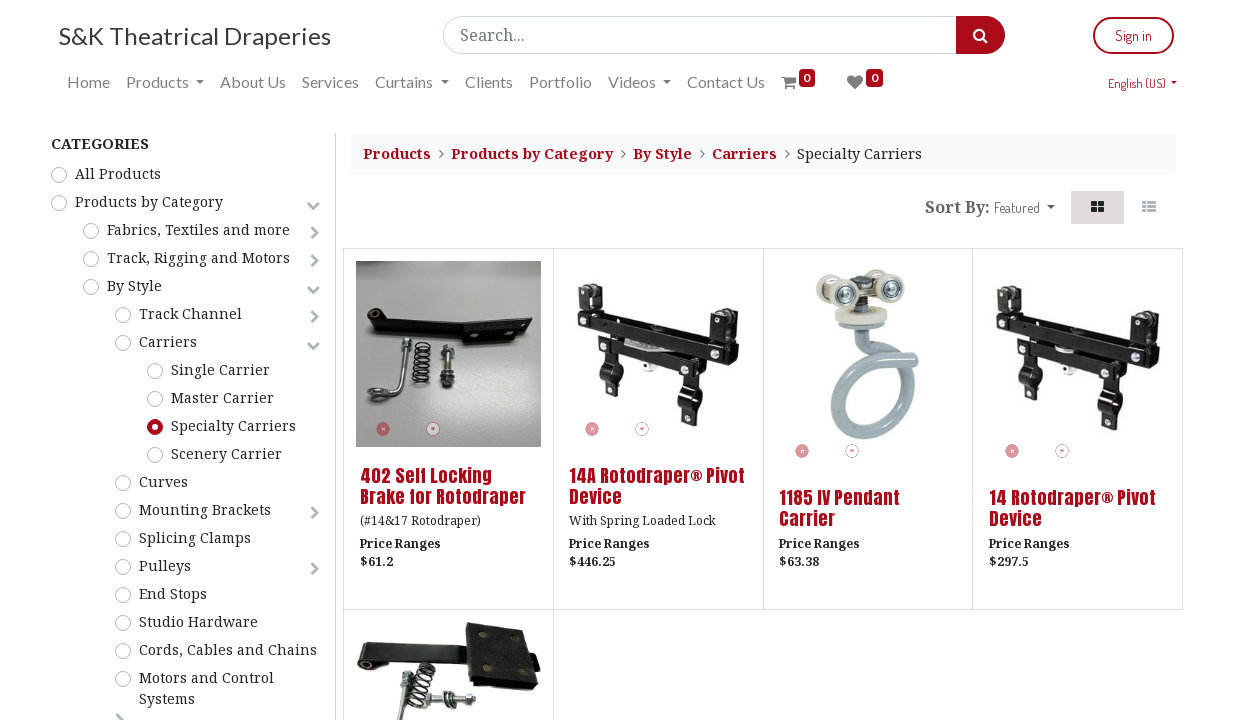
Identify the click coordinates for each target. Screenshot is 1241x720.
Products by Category (149, 201)
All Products (118, 173)
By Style (134, 285)
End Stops (173, 593)
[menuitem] (95, 82)
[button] (1024, 207)
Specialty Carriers (233, 425)
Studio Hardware (198, 621)
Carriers (168, 341)
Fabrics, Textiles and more (198, 229)
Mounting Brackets (205, 509)
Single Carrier (220, 369)
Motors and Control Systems (206, 688)
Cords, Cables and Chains (228, 649)
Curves (163, 481)
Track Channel (190, 313)
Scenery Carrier (226, 453)
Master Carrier (222, 397)
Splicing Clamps (195, 537)
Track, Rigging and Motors (198, 257)
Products (397, 153)
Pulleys (165, 565)
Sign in (1127, 35)
